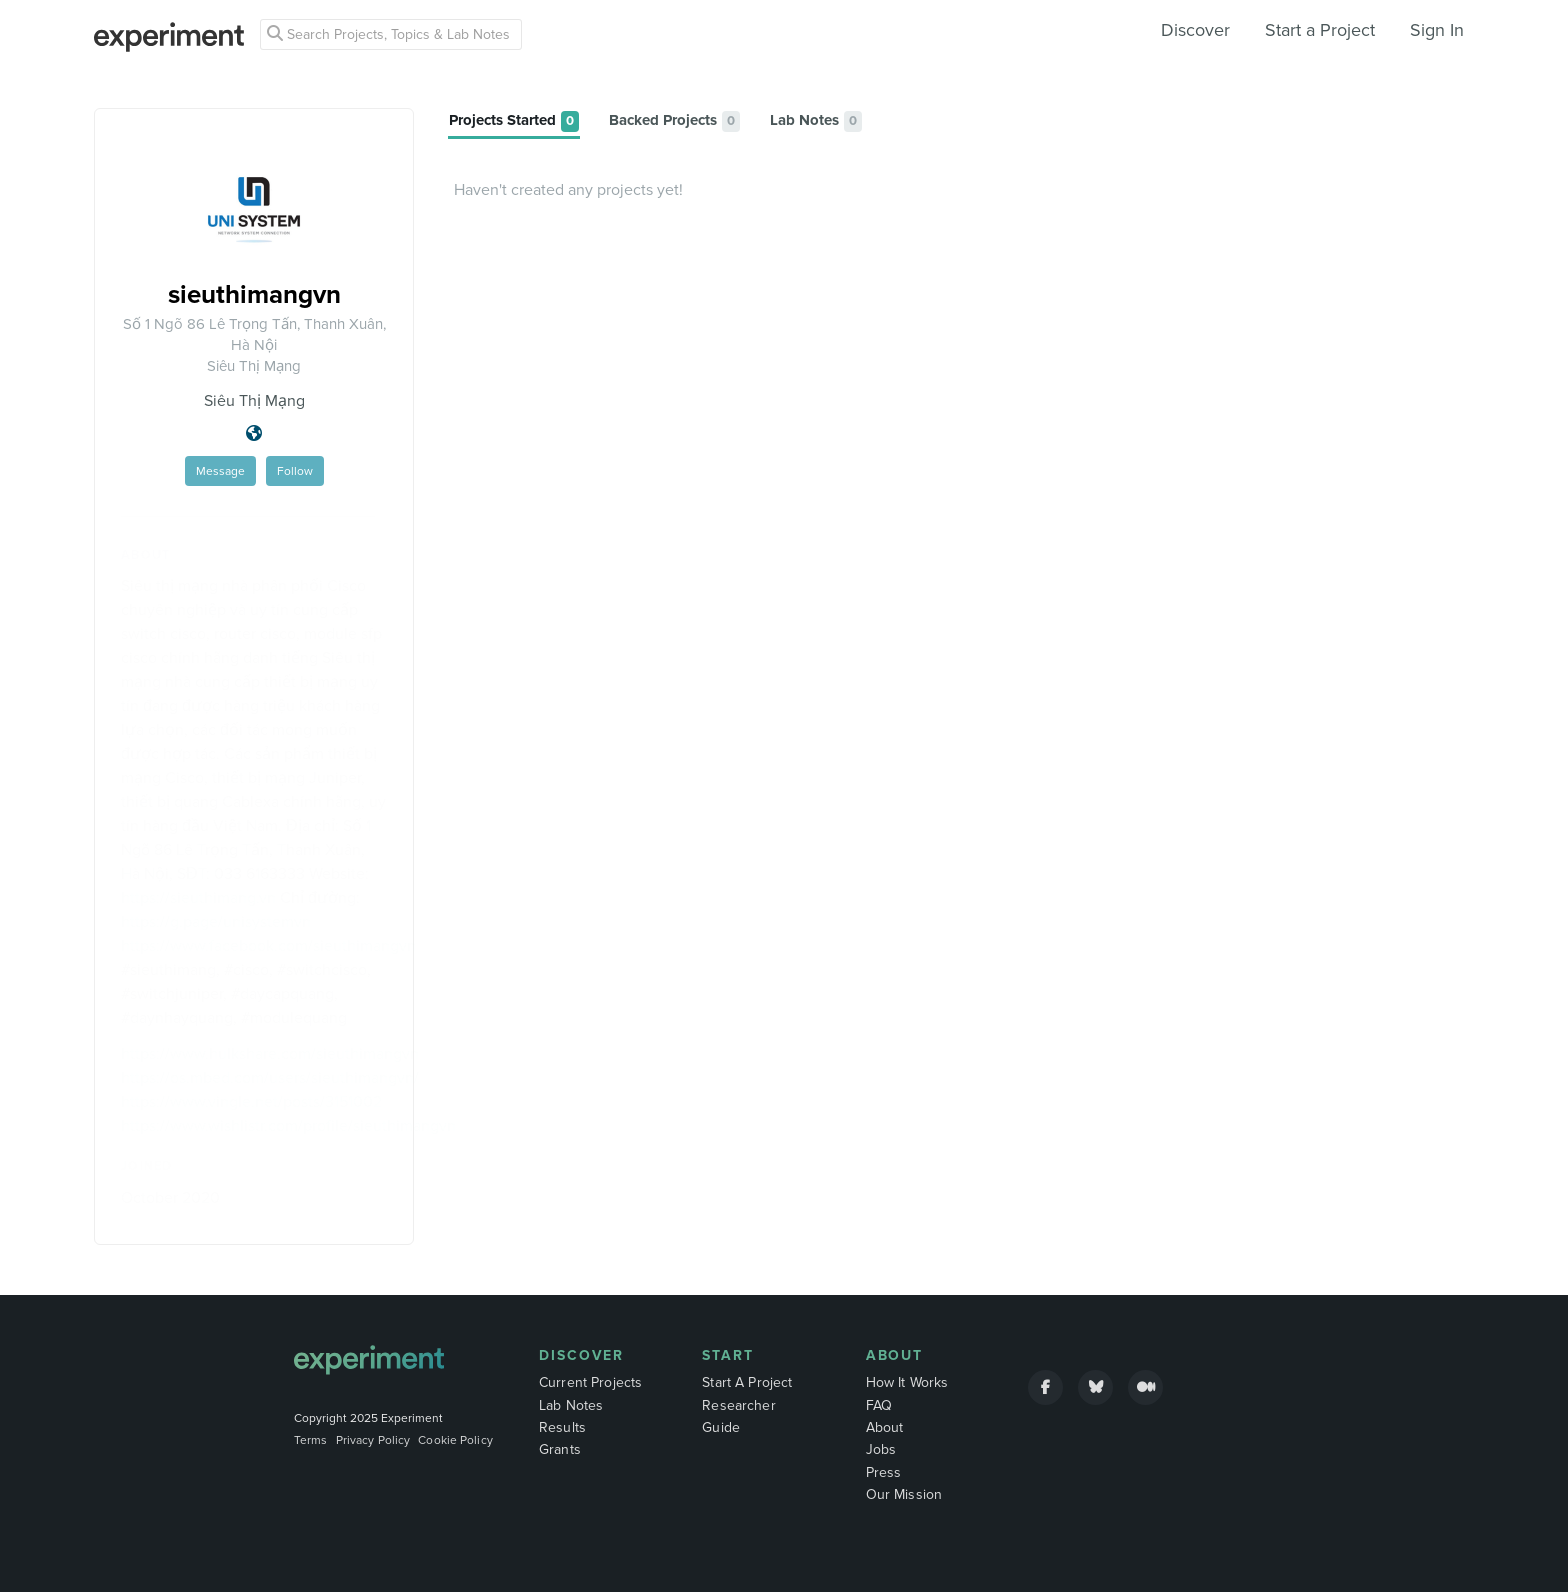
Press (884, 1472)
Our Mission (904, 1494)
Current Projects (590, 1382)
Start (728, 1355)
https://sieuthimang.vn (198, 898)
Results (562, 1427)
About (895, 1355)
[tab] (514, 121)
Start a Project (1320, 30)
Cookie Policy (455, 1440)
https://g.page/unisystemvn (216, 922)
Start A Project (747, 1382)
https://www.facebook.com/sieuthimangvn (268, 946)
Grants (560, 1449)
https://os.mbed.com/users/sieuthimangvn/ (270, 1078)
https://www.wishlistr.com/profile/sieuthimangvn (288, 1126)
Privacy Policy (373, 1440)
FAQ (879, 1405)
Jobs (881, 1449)
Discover (1195, 30)
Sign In (1437, 30)
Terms (311, 1440)
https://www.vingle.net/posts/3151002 (251, 1102)
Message (220, 471)
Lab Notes (571, 1405)
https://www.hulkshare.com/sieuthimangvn (270, 1054)
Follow (295, 471)
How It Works (907, 1382)
